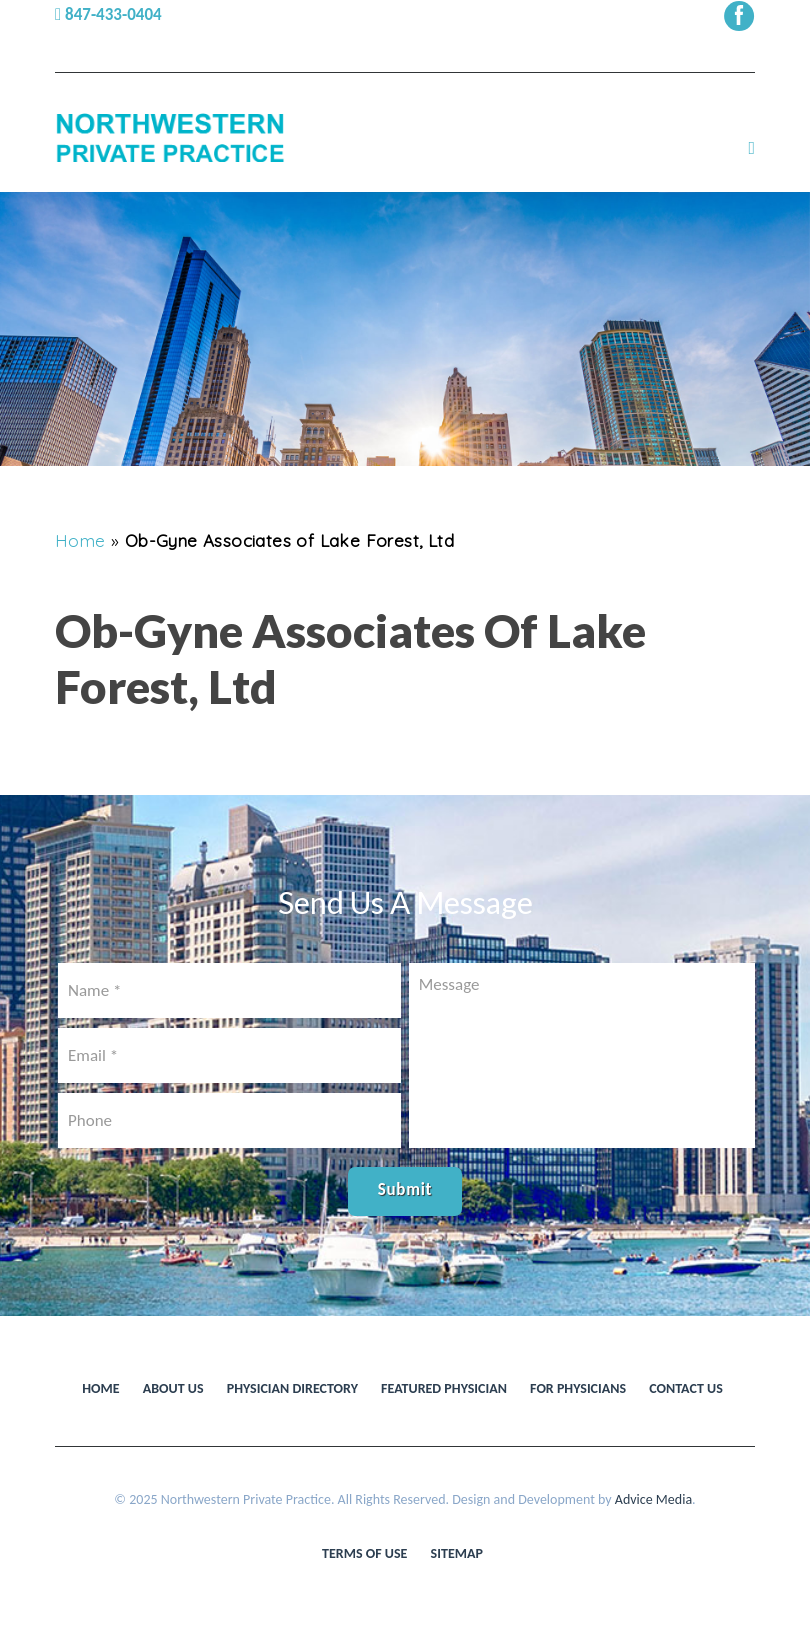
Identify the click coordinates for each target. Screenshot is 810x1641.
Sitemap (457, 1553)
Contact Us (685, 1388)
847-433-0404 (108, 14)
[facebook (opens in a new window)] (739, 14)
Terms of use (364, 1553)
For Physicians (578, 1388)
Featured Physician (444, 1388)
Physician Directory (292, 1388)
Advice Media (653, 1499)
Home (80, 540)
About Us (173, 1388)
